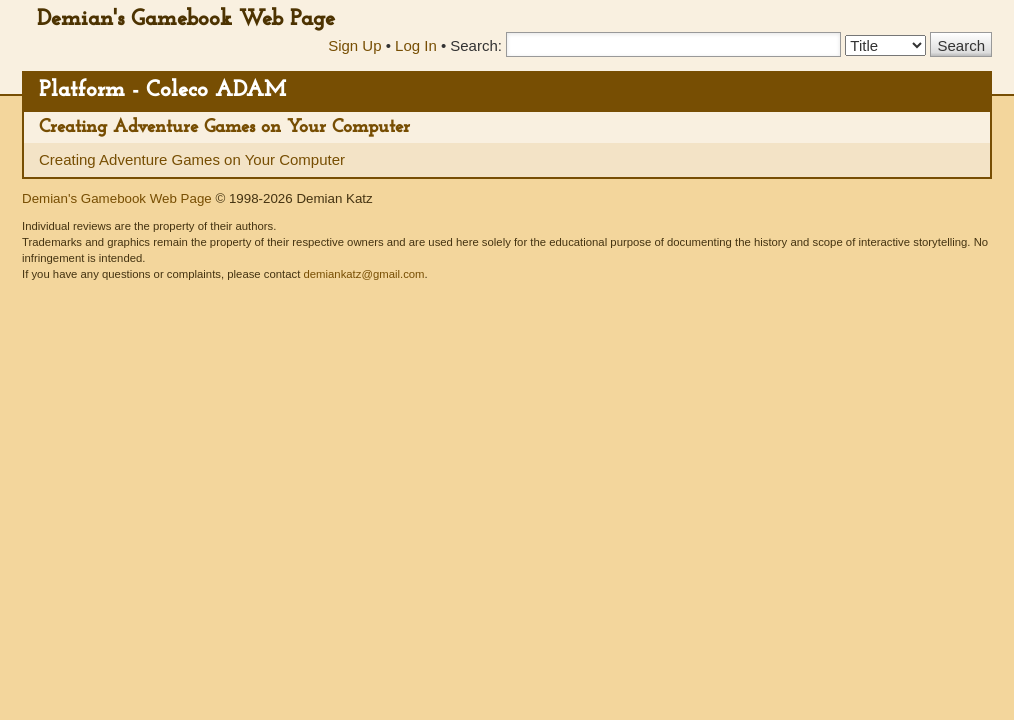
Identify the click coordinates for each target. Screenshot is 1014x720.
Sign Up (354, 45)
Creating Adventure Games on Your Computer (224, 127)
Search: (476, 45)
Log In (416, 45)
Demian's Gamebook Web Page (186, 19)
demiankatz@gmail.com (363, 274)
